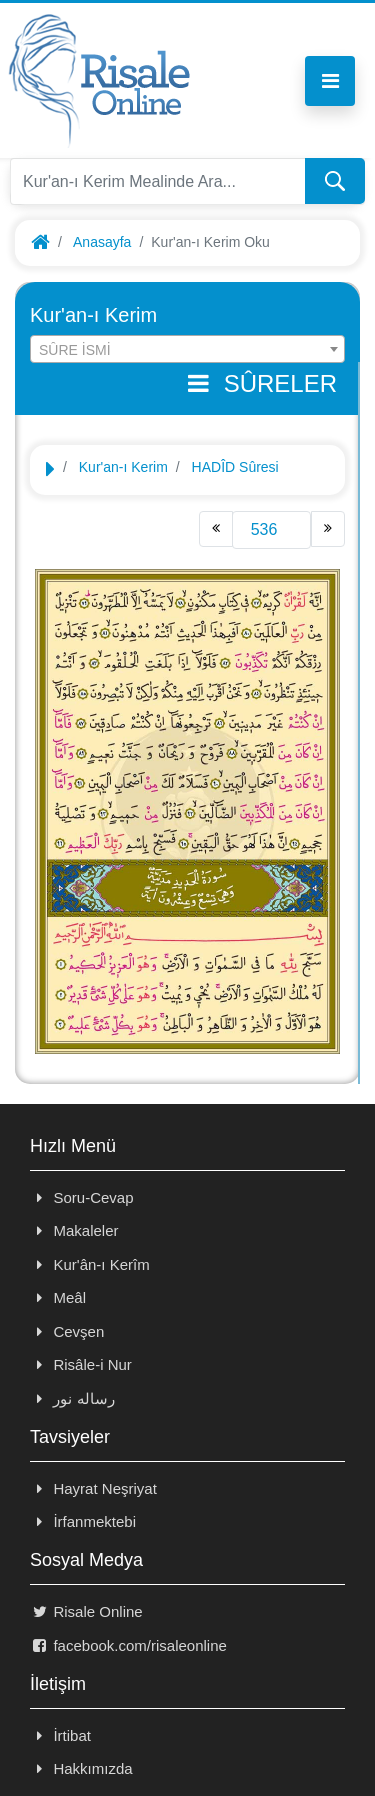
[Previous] (216, 529)
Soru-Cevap (82, 1197)
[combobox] (187, 349)
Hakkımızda (81, 1768)
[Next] (328, 529)
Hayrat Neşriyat (93, 1488)
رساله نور (72, 1398)
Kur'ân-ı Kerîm (90, 1264)
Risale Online (86, 1611)
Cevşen (67, 1331)
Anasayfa (102, 242)
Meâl (58, 1297)
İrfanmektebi (83, 1521)
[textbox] (187, 350)
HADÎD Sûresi (235, 467)
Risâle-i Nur (81, 1364)
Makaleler (74, 1230)
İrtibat (60, 1735)
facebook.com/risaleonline (128, 1645)
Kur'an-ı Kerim (123, 467)
